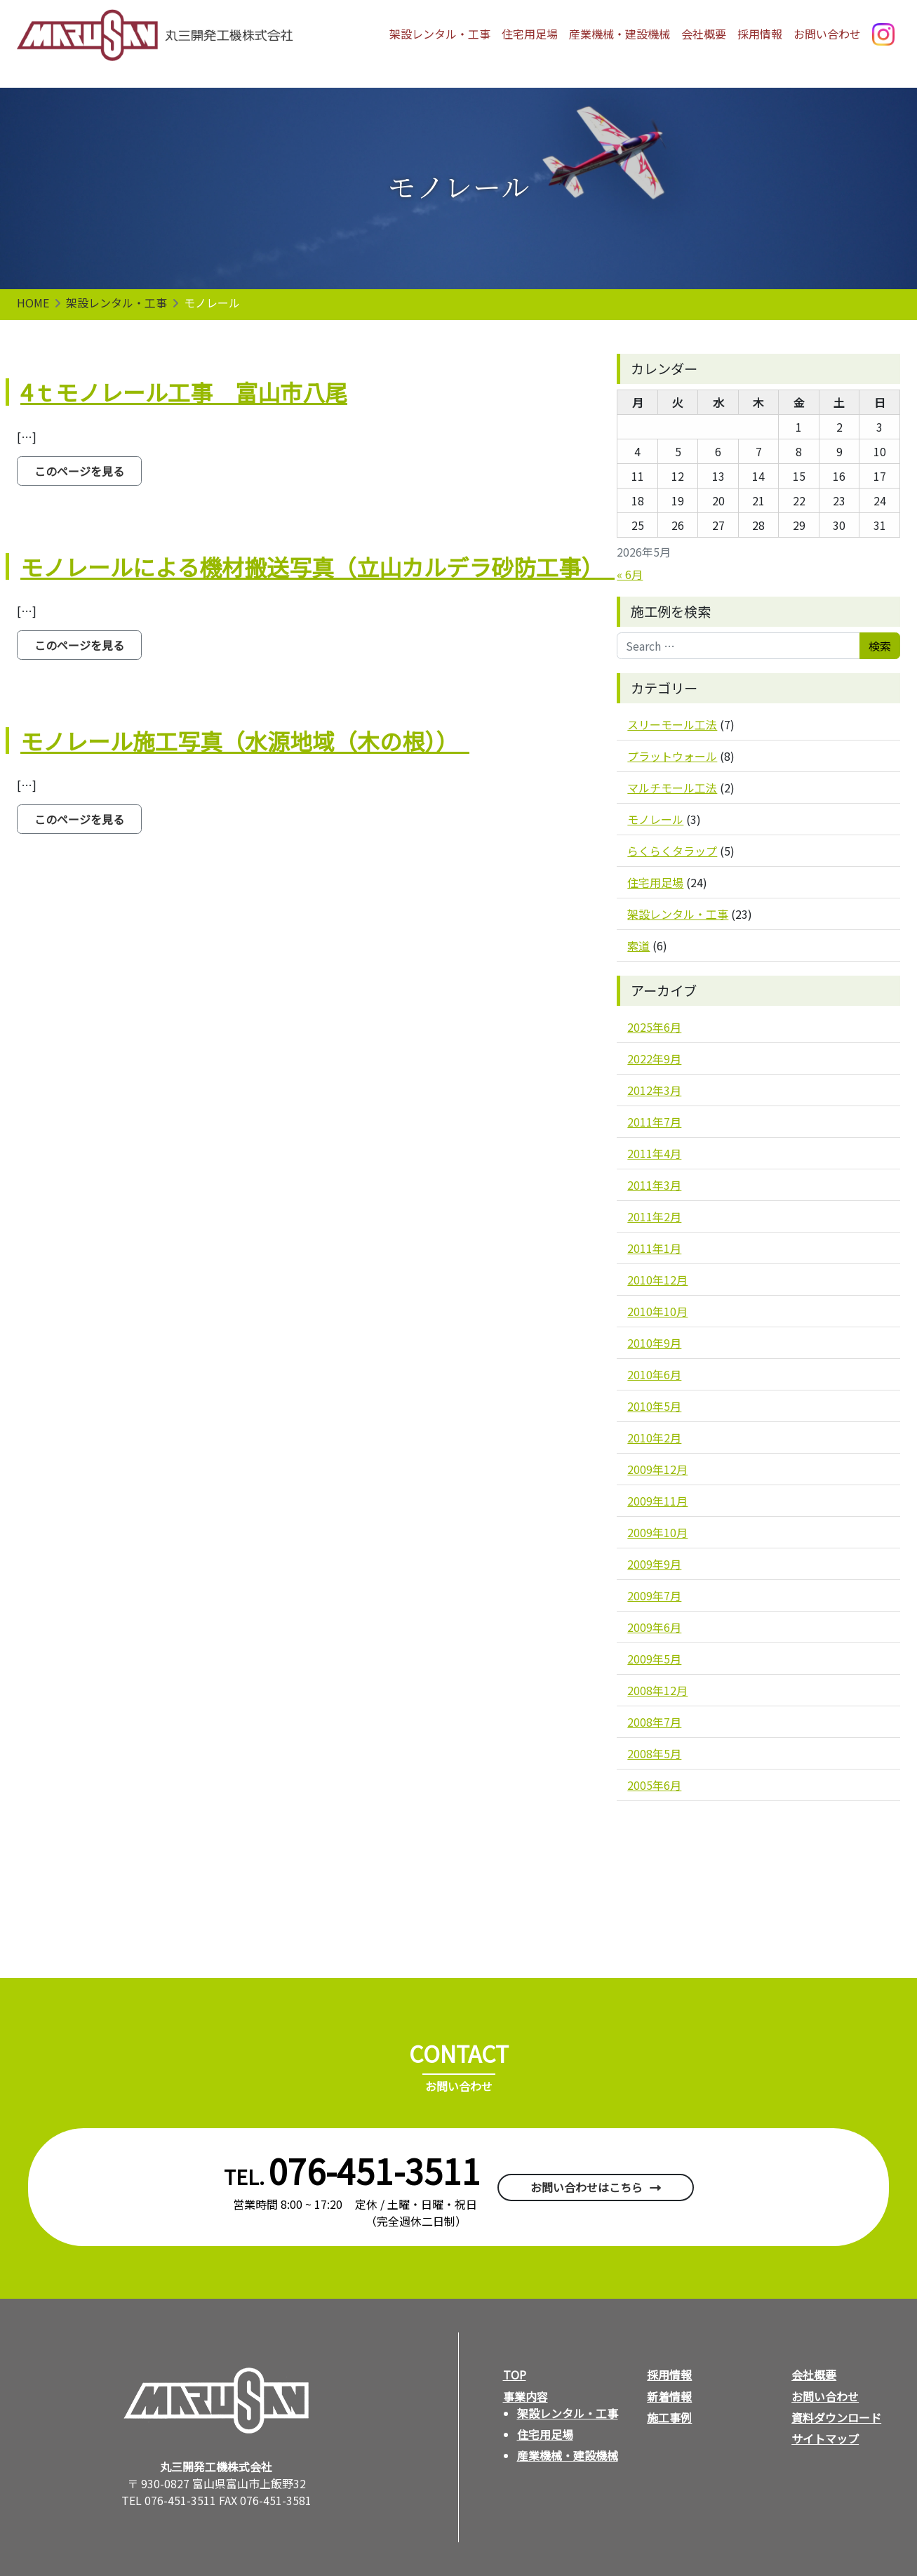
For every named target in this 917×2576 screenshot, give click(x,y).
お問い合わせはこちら (586, 2187)
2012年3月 (654, 1090)
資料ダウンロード (836, 2417)
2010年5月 (654, 1405)
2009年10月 (657, 1532)
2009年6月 (654, 1627)
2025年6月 (654, 1026)
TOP (514, 2374)
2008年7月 (654, 1721)
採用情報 (759, 33)
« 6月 (630, 574)
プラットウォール (672, 756)
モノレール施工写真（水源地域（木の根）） (244, 740)
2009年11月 (657, 1500)
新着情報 (669, 2396)
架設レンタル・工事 (439, 33)
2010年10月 (657, 1311)
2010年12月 (657, 1279)
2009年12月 (657, 1469)
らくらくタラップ (672, 850)
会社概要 (703, 33)
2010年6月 (654, 1374)
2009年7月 (654, 1595)
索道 (638, 945)
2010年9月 (654, 1342)
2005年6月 (654, 1785)
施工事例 (669, 2417)
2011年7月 (654, 1121)
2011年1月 (654, 1248)
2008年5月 (654, 1753)
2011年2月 (654, 1216)
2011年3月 (654, 1184)
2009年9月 (654, 1563)
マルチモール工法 (672, 787)
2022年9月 (654, 1058)
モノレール (655, 819)
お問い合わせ (827, 33)
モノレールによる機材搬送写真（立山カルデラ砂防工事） (317, 566)
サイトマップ (825, 2438)
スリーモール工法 (672, 724)
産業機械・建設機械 (619, 33)
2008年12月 (657, 1690)
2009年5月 (654, 1658)
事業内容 (525, 2396)
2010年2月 (654, 1437)
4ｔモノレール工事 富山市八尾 (183, 392)
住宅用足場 (530, 33)
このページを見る (88, 470)
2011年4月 (654, 1153)
